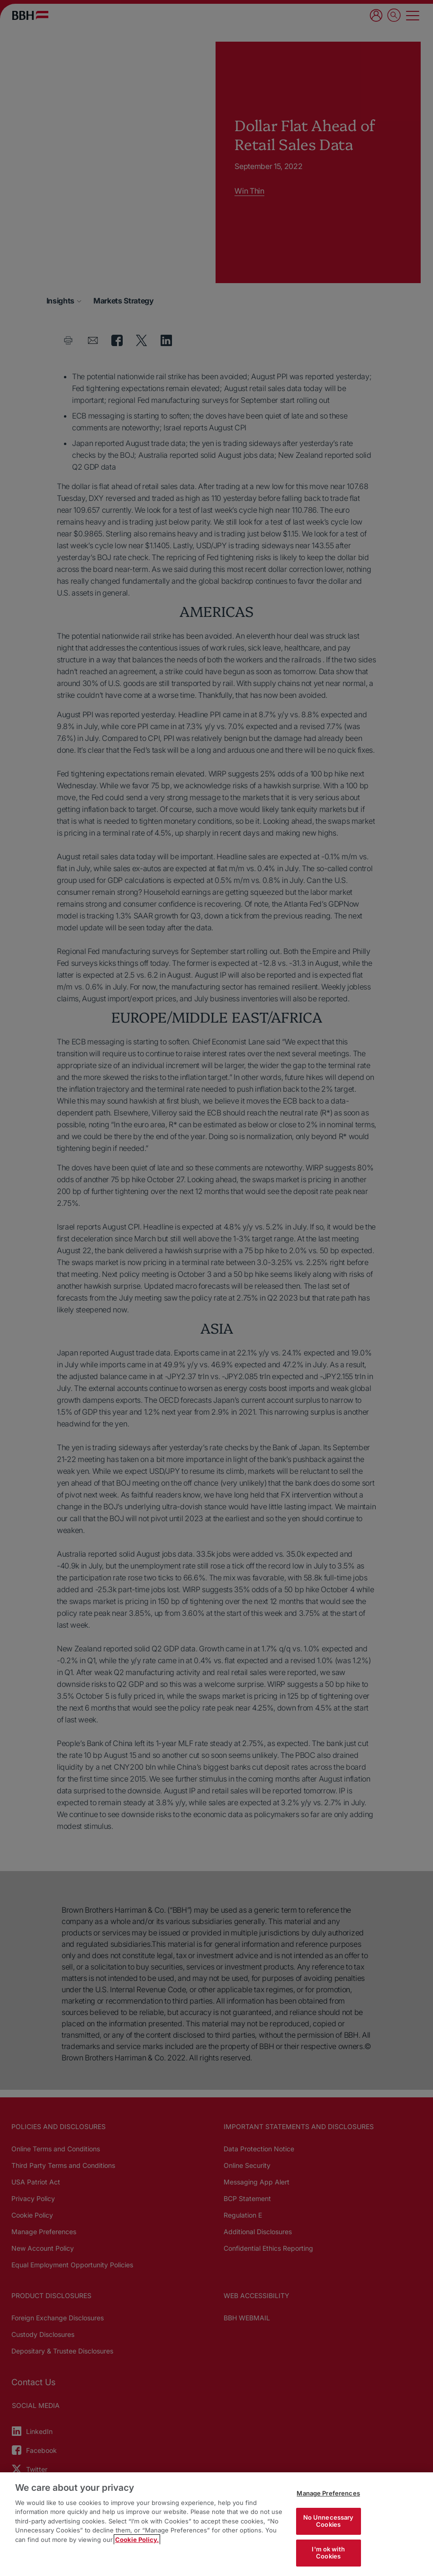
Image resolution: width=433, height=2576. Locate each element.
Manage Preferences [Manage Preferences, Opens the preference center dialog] (328, 2493)
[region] (216, 2524)
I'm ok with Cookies (328, 2552)
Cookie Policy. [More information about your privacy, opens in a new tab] (137, 2539)
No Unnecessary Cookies (328, 2521)
